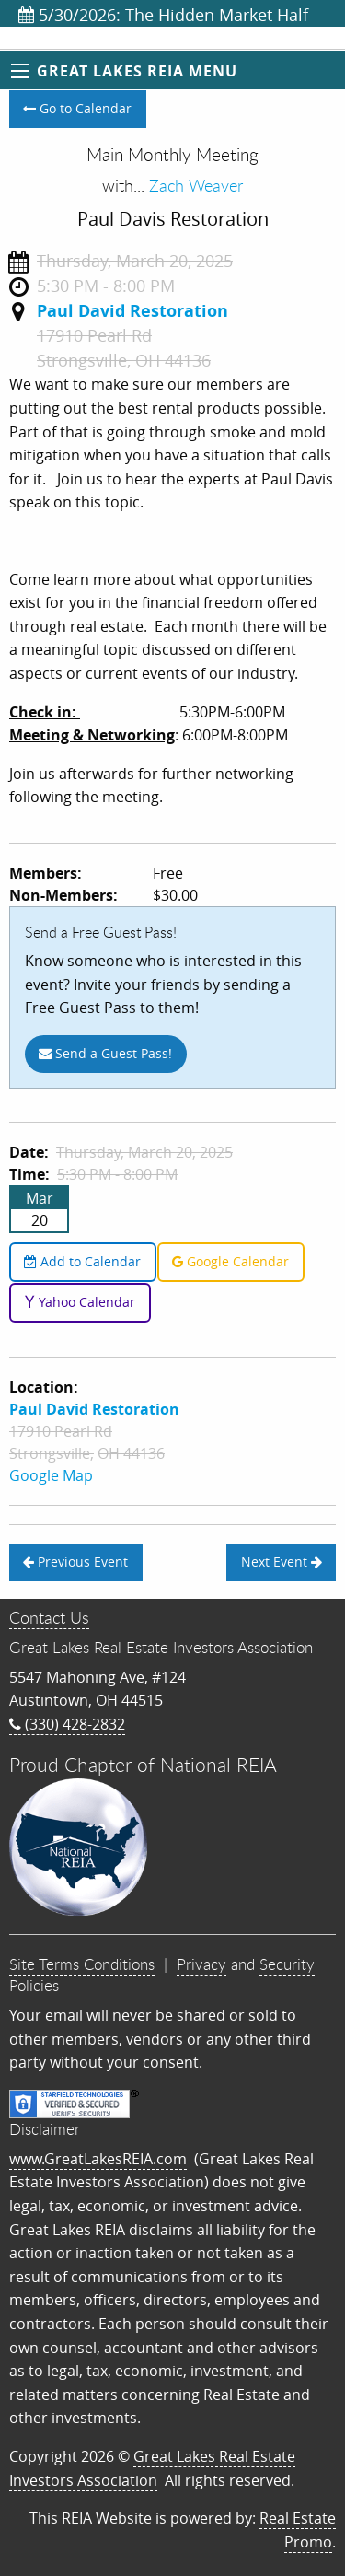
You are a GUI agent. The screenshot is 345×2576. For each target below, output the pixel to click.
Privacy (201, 1964)
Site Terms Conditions (82, 1964)
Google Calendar (230, 1261)
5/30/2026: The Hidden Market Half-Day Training (166, 15)
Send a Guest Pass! (105, 1053)
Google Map (51, 1475)
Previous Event (75, 1561)
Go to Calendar (77, 108)
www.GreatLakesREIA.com (98, 2159)
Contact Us (49, 1617)
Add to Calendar (82, 1261)
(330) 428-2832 (67, 1724)
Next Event (281, 1561)
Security (287, 1964)
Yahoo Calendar (79, 1302)
